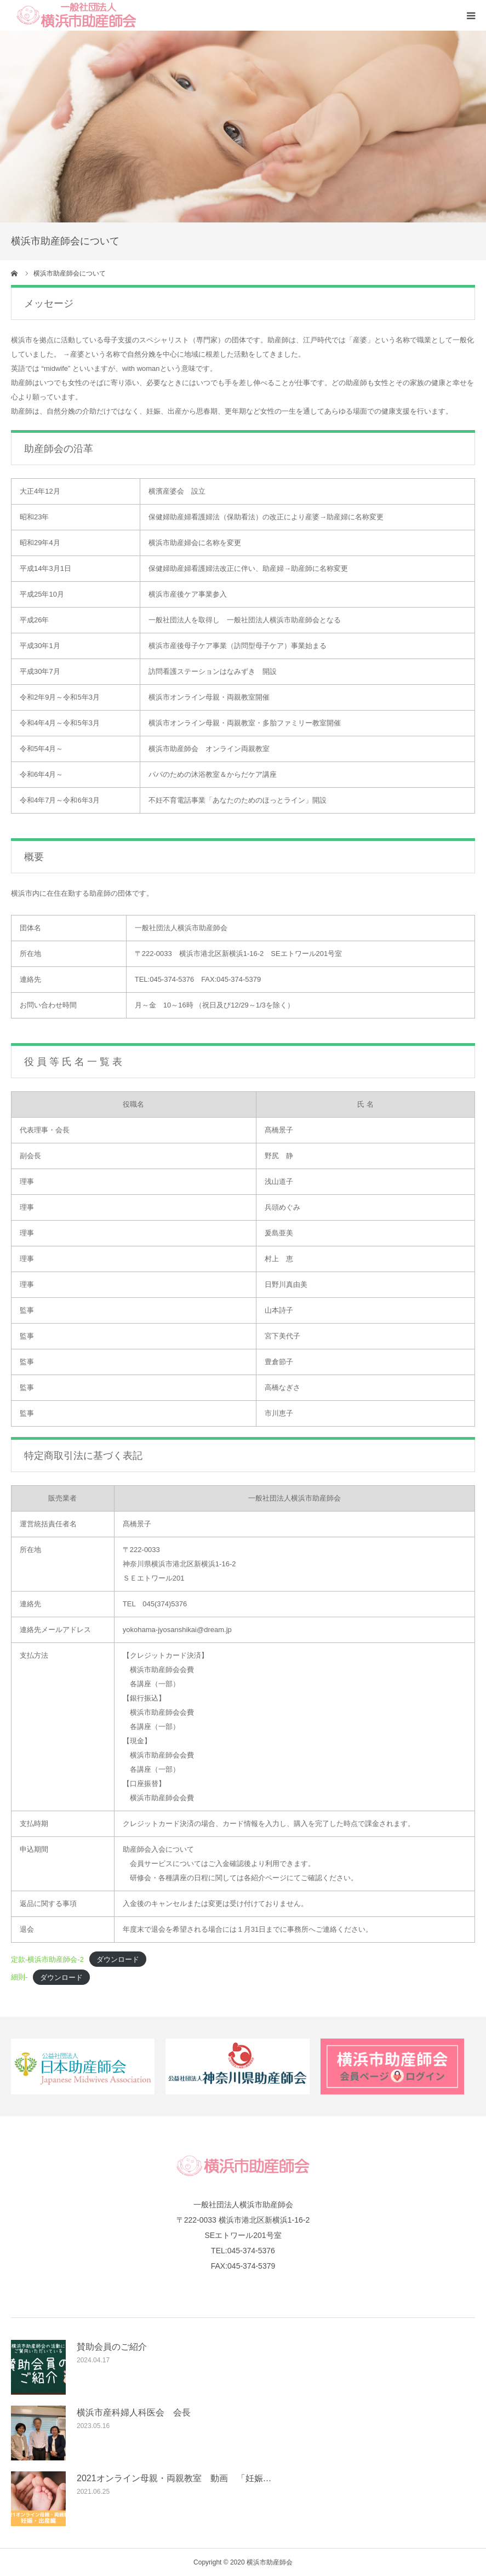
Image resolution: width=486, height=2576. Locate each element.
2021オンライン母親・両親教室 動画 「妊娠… (174, 2478)
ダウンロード (117, 1959)
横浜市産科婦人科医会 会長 (134, 2412)
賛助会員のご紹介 (112, 2346)
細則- (19, 1977)
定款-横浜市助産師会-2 (47, 1959)
